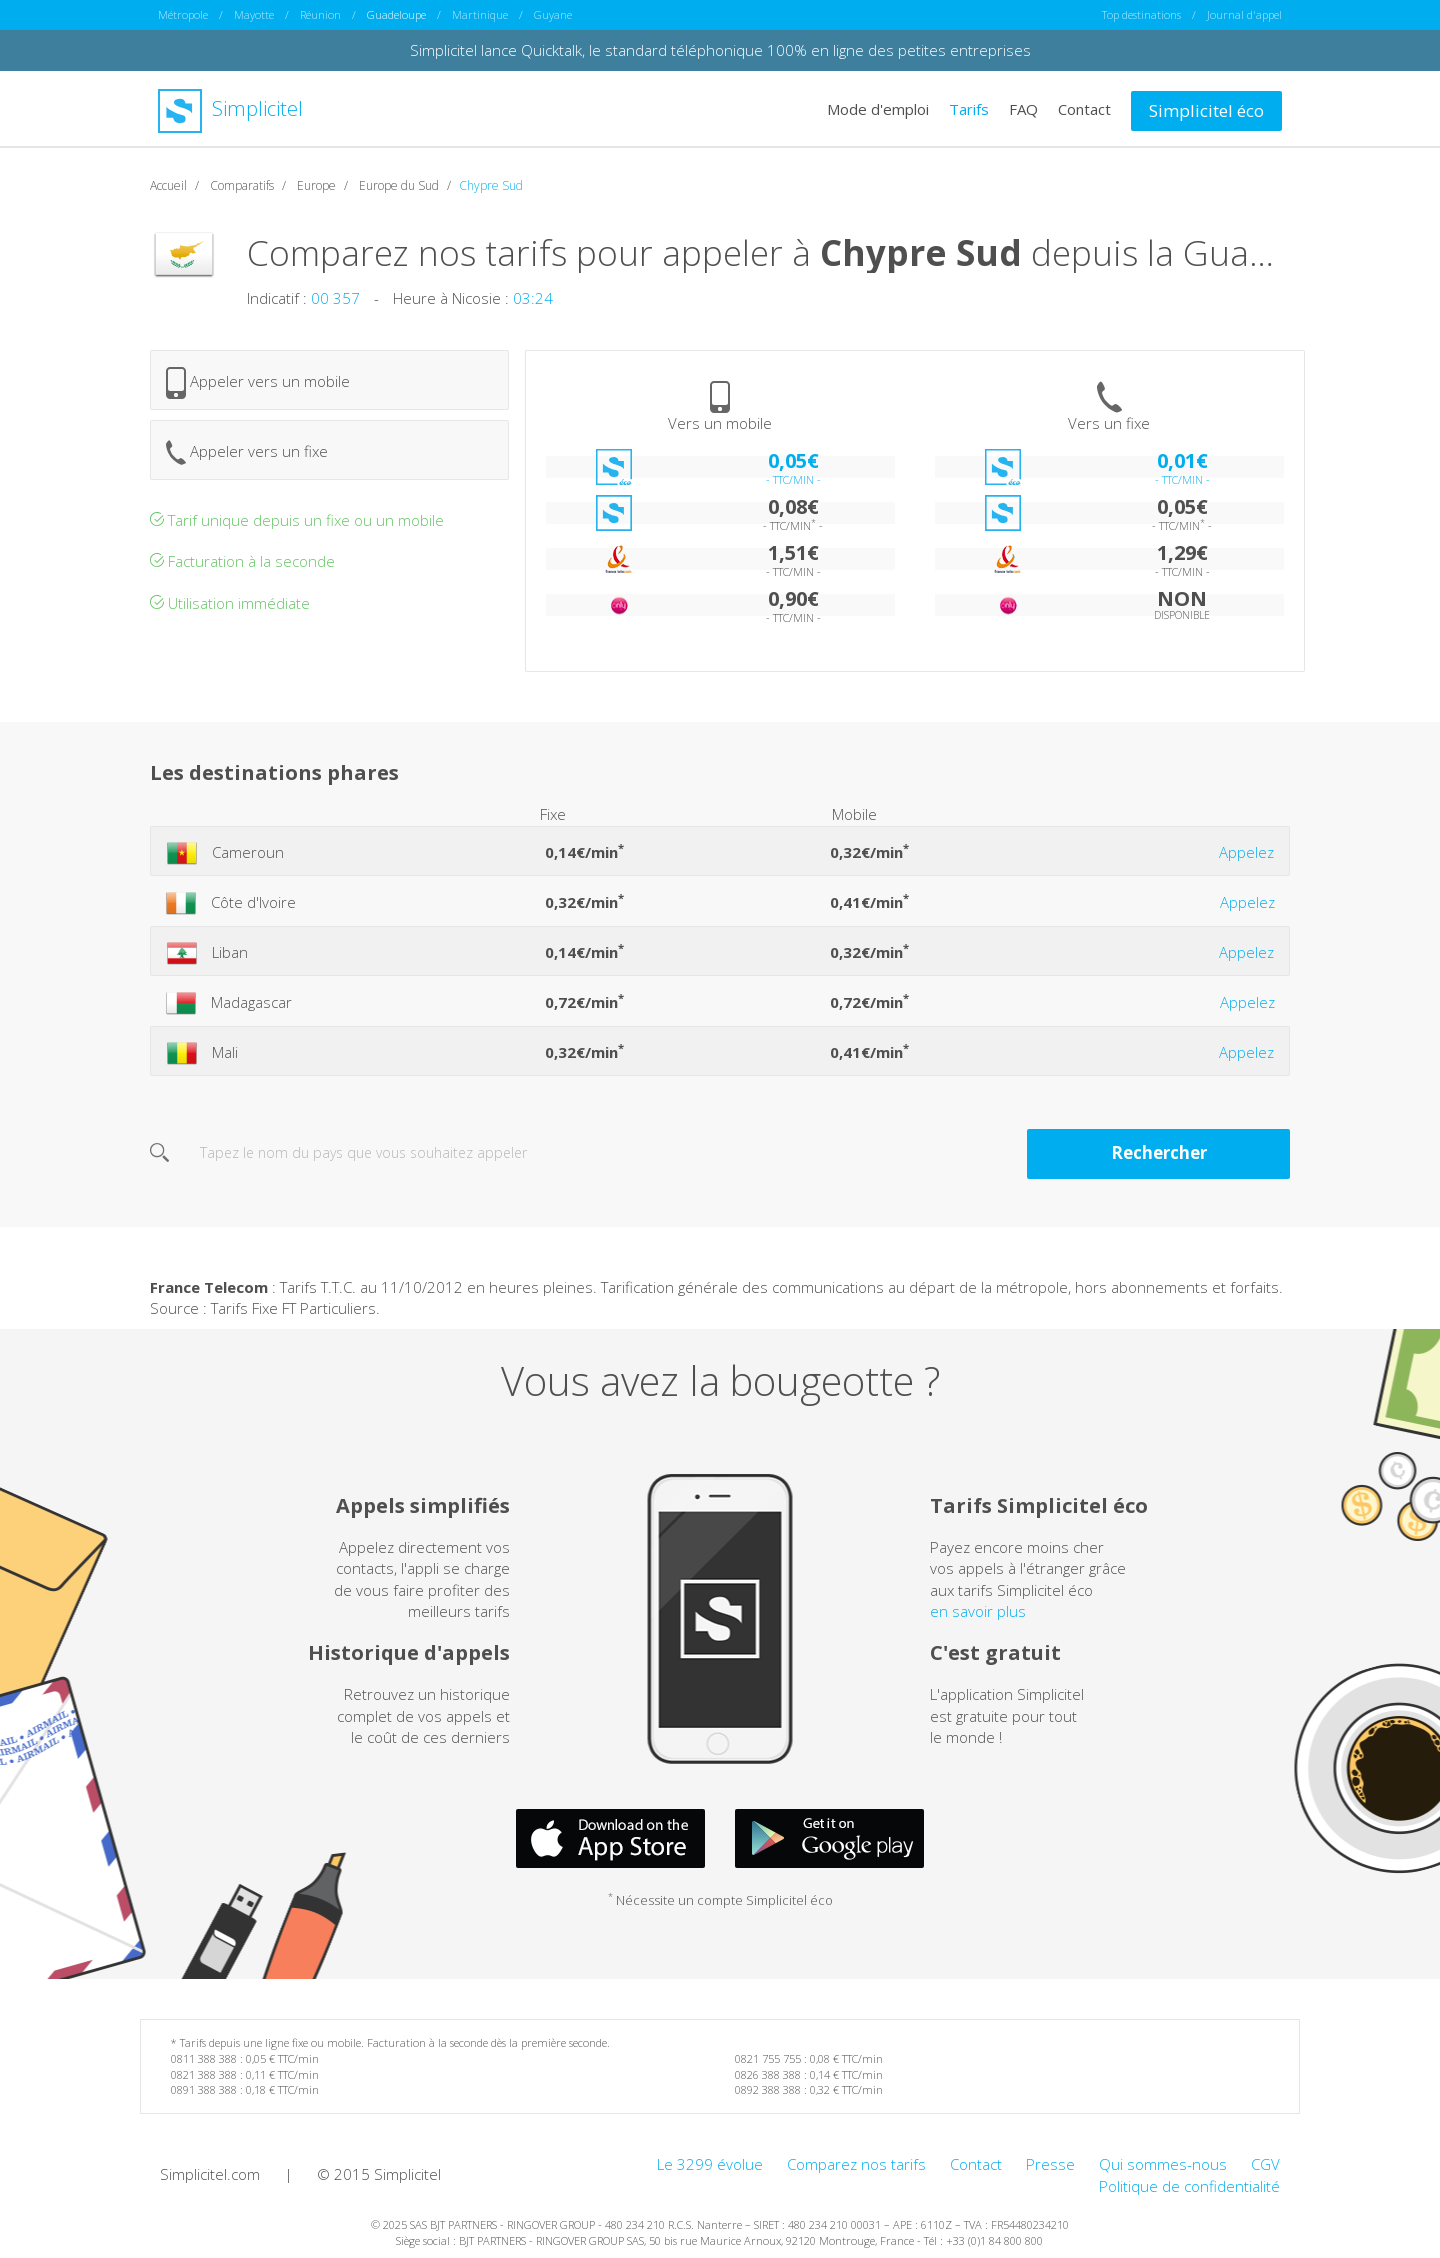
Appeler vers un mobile (258, 382)
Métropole (183, 14)
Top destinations (1141, 14)
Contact (1084, 108)
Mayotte (254, 14)
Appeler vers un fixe (247, 451)
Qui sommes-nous (1163, 2163)
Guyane (553, 14)
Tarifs (969, 108)
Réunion (320, 14)
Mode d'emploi (878, 108)
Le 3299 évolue (710, 2163)
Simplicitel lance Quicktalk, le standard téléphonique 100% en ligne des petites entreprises (720, 50)
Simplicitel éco (1206, 109)
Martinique (480, 14)
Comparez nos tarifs (856, 2163)
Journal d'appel (1244, 14)
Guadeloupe (396, 14)
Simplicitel (230, 108)
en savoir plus (978, 1610)
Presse (1050, 2163)
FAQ (1023, 108)
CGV (1265, 2163)
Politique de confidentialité (1189, 2185)
